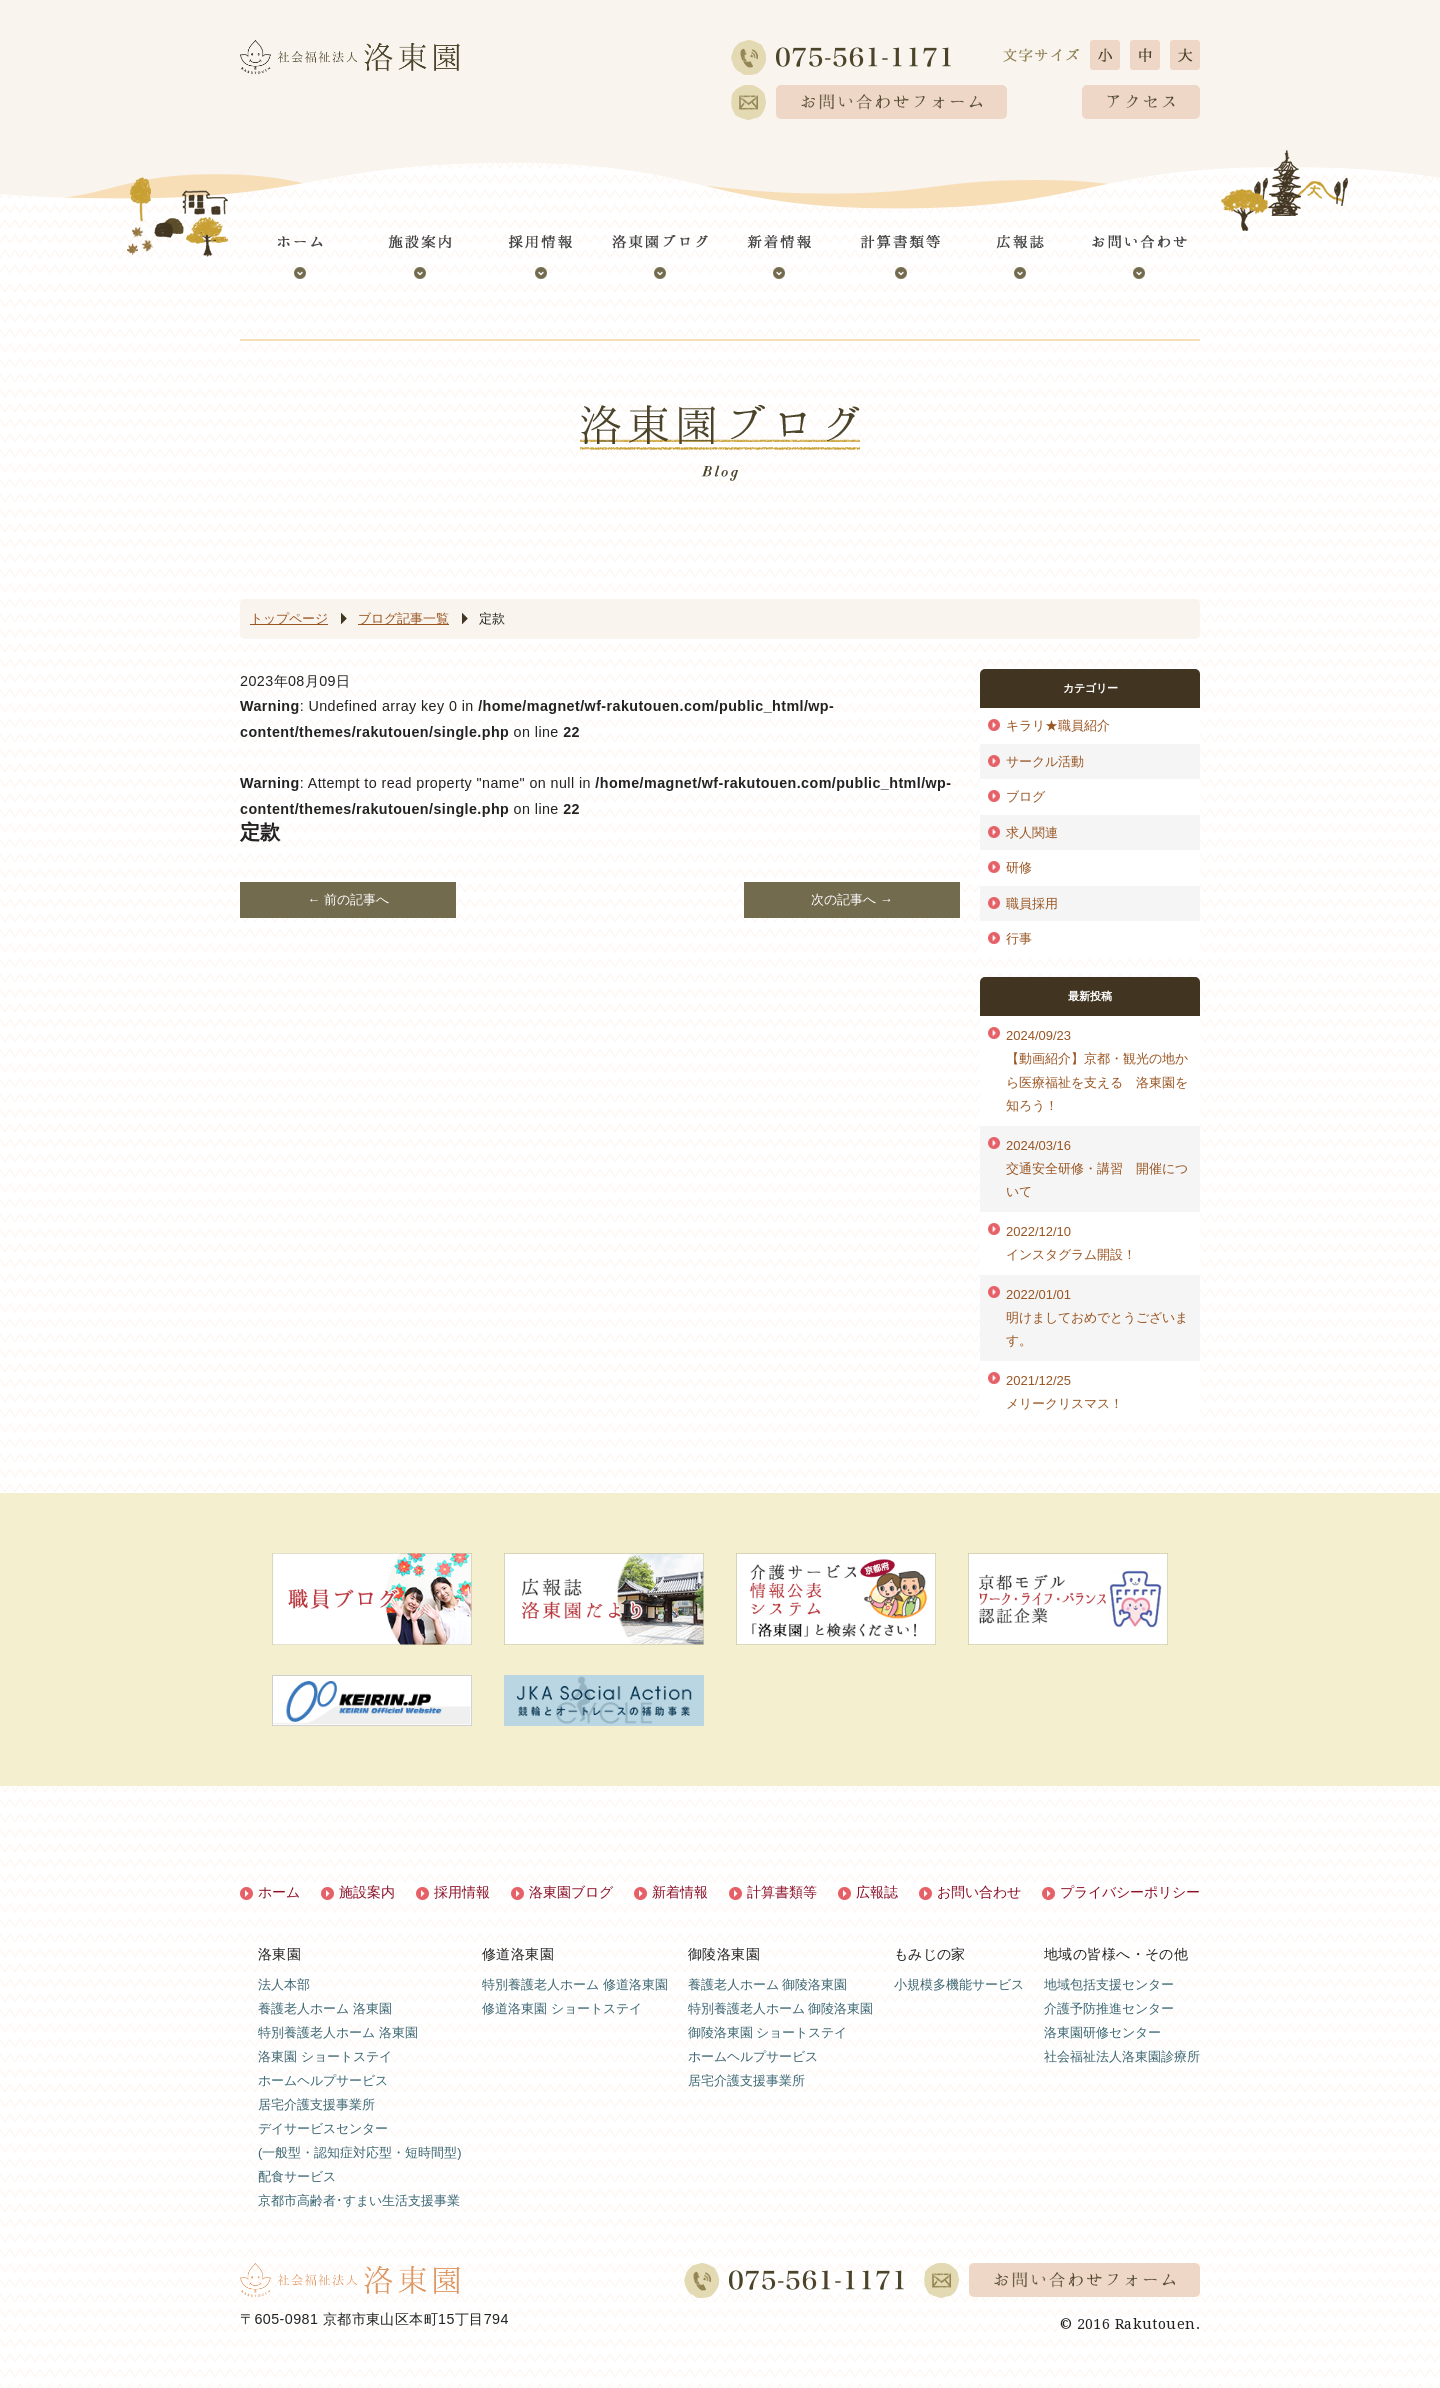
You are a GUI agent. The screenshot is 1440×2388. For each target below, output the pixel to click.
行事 (1019, 938)
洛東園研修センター (1102, 2032)
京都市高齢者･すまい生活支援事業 (359, 2200)
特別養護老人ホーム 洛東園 (338, 2032)
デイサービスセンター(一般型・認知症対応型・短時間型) (360, 2140)
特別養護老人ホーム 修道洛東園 (575, 1984)
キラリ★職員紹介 (1058, 725)
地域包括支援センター (1109, 1984)
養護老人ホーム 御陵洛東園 (768, 1984)
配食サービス (297, 2176)
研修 (1019, 867)
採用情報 (462, 1892)
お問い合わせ (979, 1892)
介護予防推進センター (1109, 2008)
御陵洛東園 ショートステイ (768, 2032)
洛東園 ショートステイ (325, 2056)
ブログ (1025, 796)
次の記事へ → (852, 899)
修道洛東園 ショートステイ (562, 2008)
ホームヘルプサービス (323, 2080)
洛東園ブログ (571, 1892)
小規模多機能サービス (959, 1984)
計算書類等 (782, 1892)
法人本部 (284, 1984)
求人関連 (1032, 832)
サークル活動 (1045, 761)
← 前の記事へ (348, 899)
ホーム (279, 1892)
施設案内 (367, 1892)
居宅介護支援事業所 (316, 2104)
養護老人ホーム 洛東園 (325, 2008)
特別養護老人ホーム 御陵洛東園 (781, 2008)
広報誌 (877, 1892)
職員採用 (1032, 903)
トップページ (289, 618)
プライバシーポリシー (1130, 1892)
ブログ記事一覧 (403, 618)
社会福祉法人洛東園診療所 (1122, 2056)
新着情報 (680, 1892)
